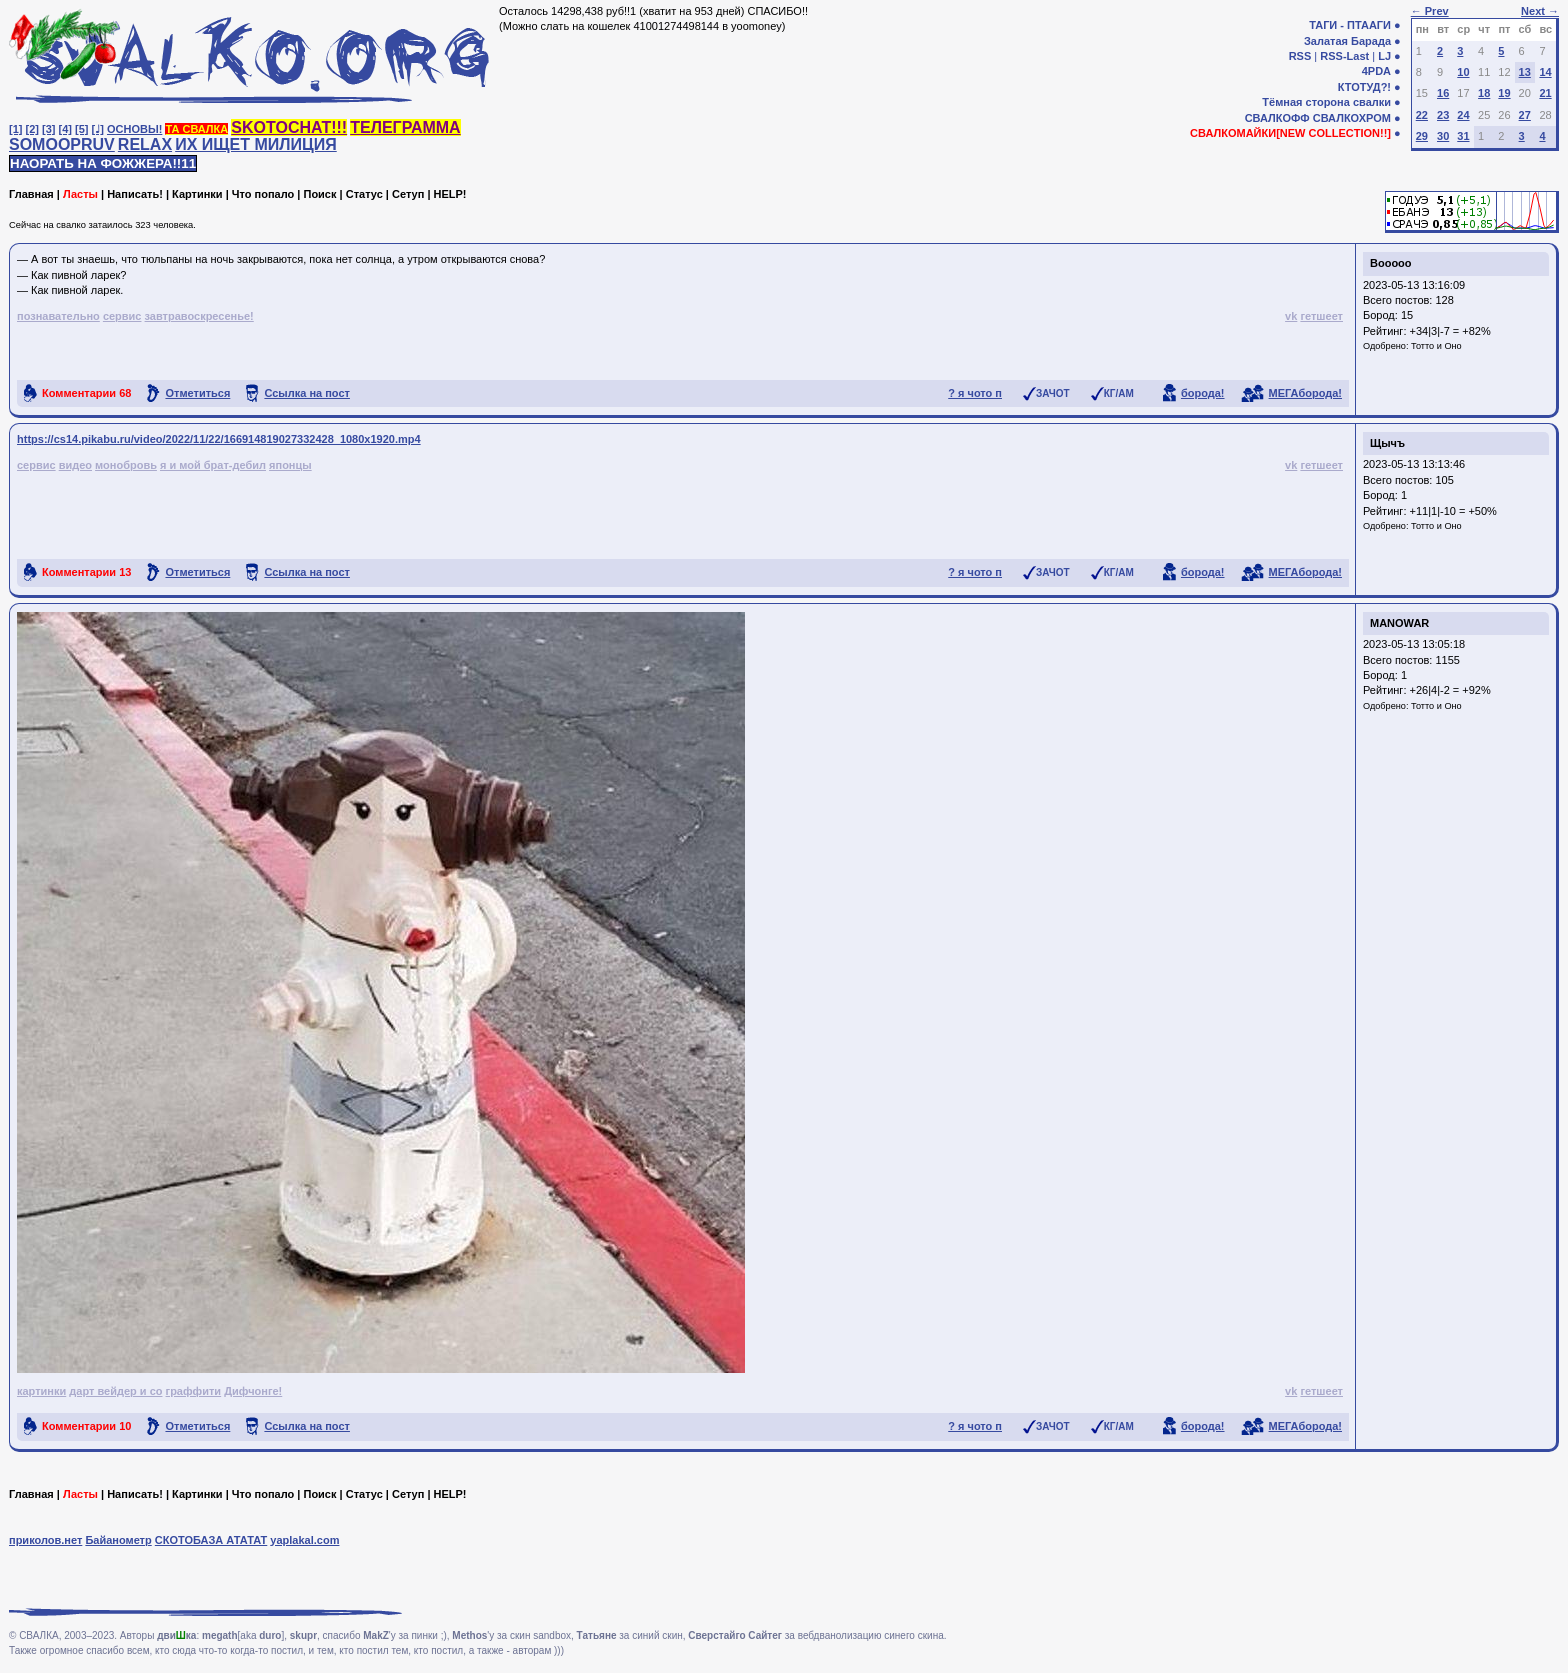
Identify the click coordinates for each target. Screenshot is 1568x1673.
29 (1422, 136)
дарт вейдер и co (115, 1391)
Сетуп (408, 194)
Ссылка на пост (307, 393)
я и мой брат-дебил (213, 465)
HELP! (450, 194)
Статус (364, 194)
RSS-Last (1344, 56)
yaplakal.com (304, 1540)
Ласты (80, 194)
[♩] (98, 129)
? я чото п (975, 393)
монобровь (126, 465)
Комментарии (86, 393)
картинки (41, 1391)
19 (1504, 93)
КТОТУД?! (1364, 87)
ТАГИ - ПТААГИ (1350, 25)
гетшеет (1321, 316)
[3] (48, 129)
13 (1525, 72)
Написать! (135, 194)
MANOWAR (1399, 623)
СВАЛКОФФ (1277, 118)
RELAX (145, 144)
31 (1463, 136)
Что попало (263, 194)
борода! (1203, 393)
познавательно (58, 316)
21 (1545, 93)
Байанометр (118, 1540)
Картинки (197, 194)
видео (75, 465)
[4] (65, 129)
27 (1525, 115)
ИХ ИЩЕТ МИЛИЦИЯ (256, 144)
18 (1484, 93)
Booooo (1391, 263)
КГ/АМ (1119, 393)
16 (1443, 93)
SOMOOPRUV (62, 144)
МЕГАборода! (1305, 393)
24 (1463, 115)
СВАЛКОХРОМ (1352, 118)
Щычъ (1387, 443)
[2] (32, 129)
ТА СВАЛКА (196, 129)
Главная (31, 194)
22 (1422, 115)
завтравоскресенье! (199, 316)
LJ (1384, 56)
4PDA (1376, 71)
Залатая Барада (1347, 41)
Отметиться (197, 393)
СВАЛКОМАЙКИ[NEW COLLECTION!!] (1290, 133)
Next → (1540, 11)
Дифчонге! (253, 1391)
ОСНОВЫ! (134, 129)
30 (1443, 136)
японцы (290, 465)
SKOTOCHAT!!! (289, 127)
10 (1463, 72)
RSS (1300, 56)
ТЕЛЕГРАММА (405, 127)
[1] (15, 129)
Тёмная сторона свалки (1326, 102)
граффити (194, 1391)
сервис (122, 316)
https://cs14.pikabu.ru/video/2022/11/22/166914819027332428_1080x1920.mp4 (219, 439)
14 (1545, 72)
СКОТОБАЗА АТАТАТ (211, 1540)
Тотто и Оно (1436, 346)
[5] (81, 129)
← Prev (1430, 11)
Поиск (319, 194)
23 (1443, 115)
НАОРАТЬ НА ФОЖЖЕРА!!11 (103, 163)
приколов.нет (45, 1540)
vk (1291, 316)
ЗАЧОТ (1053, 393)
